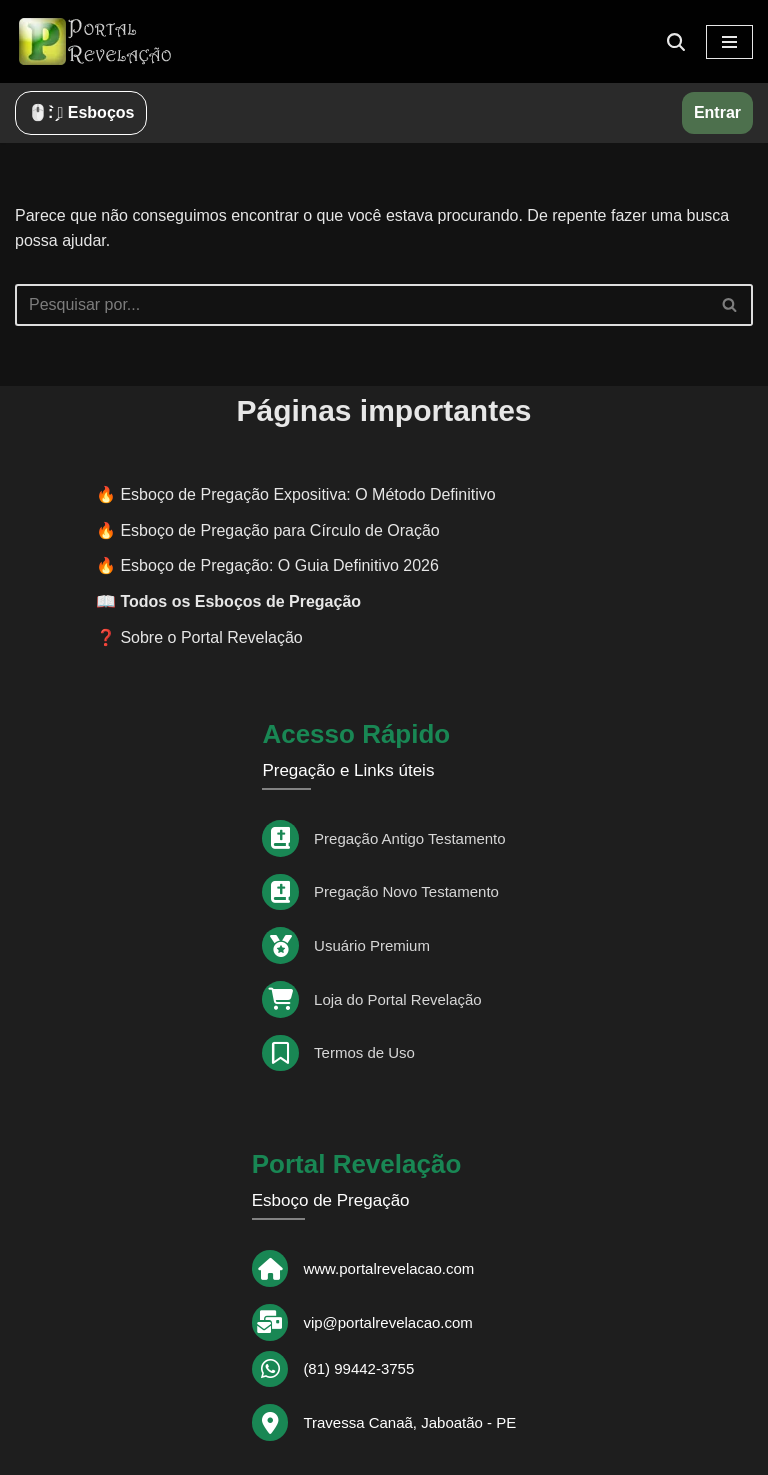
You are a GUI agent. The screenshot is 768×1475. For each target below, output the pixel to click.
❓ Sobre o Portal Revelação (199, 637)
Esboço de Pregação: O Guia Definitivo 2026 (279, 565)
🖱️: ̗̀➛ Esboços (81, 112)
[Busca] (676, 42)
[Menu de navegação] (729, 42)
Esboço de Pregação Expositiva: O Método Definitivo (307, 494)
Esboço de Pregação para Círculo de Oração (279, 530)
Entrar (717, 112)
